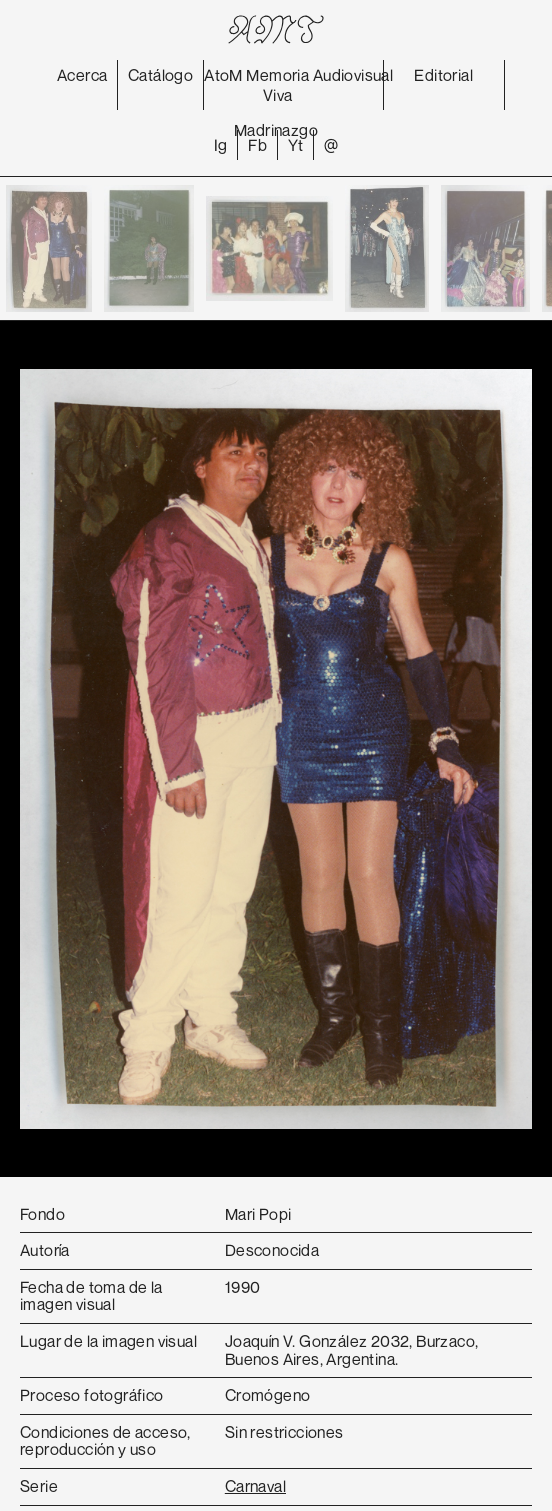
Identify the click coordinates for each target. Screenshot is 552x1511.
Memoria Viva (277, 85)
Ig (221, 145)
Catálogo (160, 75)
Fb (257, 145)
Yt (295, 145)
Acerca (82, 75)
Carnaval (255, 1486)
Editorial (443, 75)
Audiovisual (353, 75)
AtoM (223, 75)
